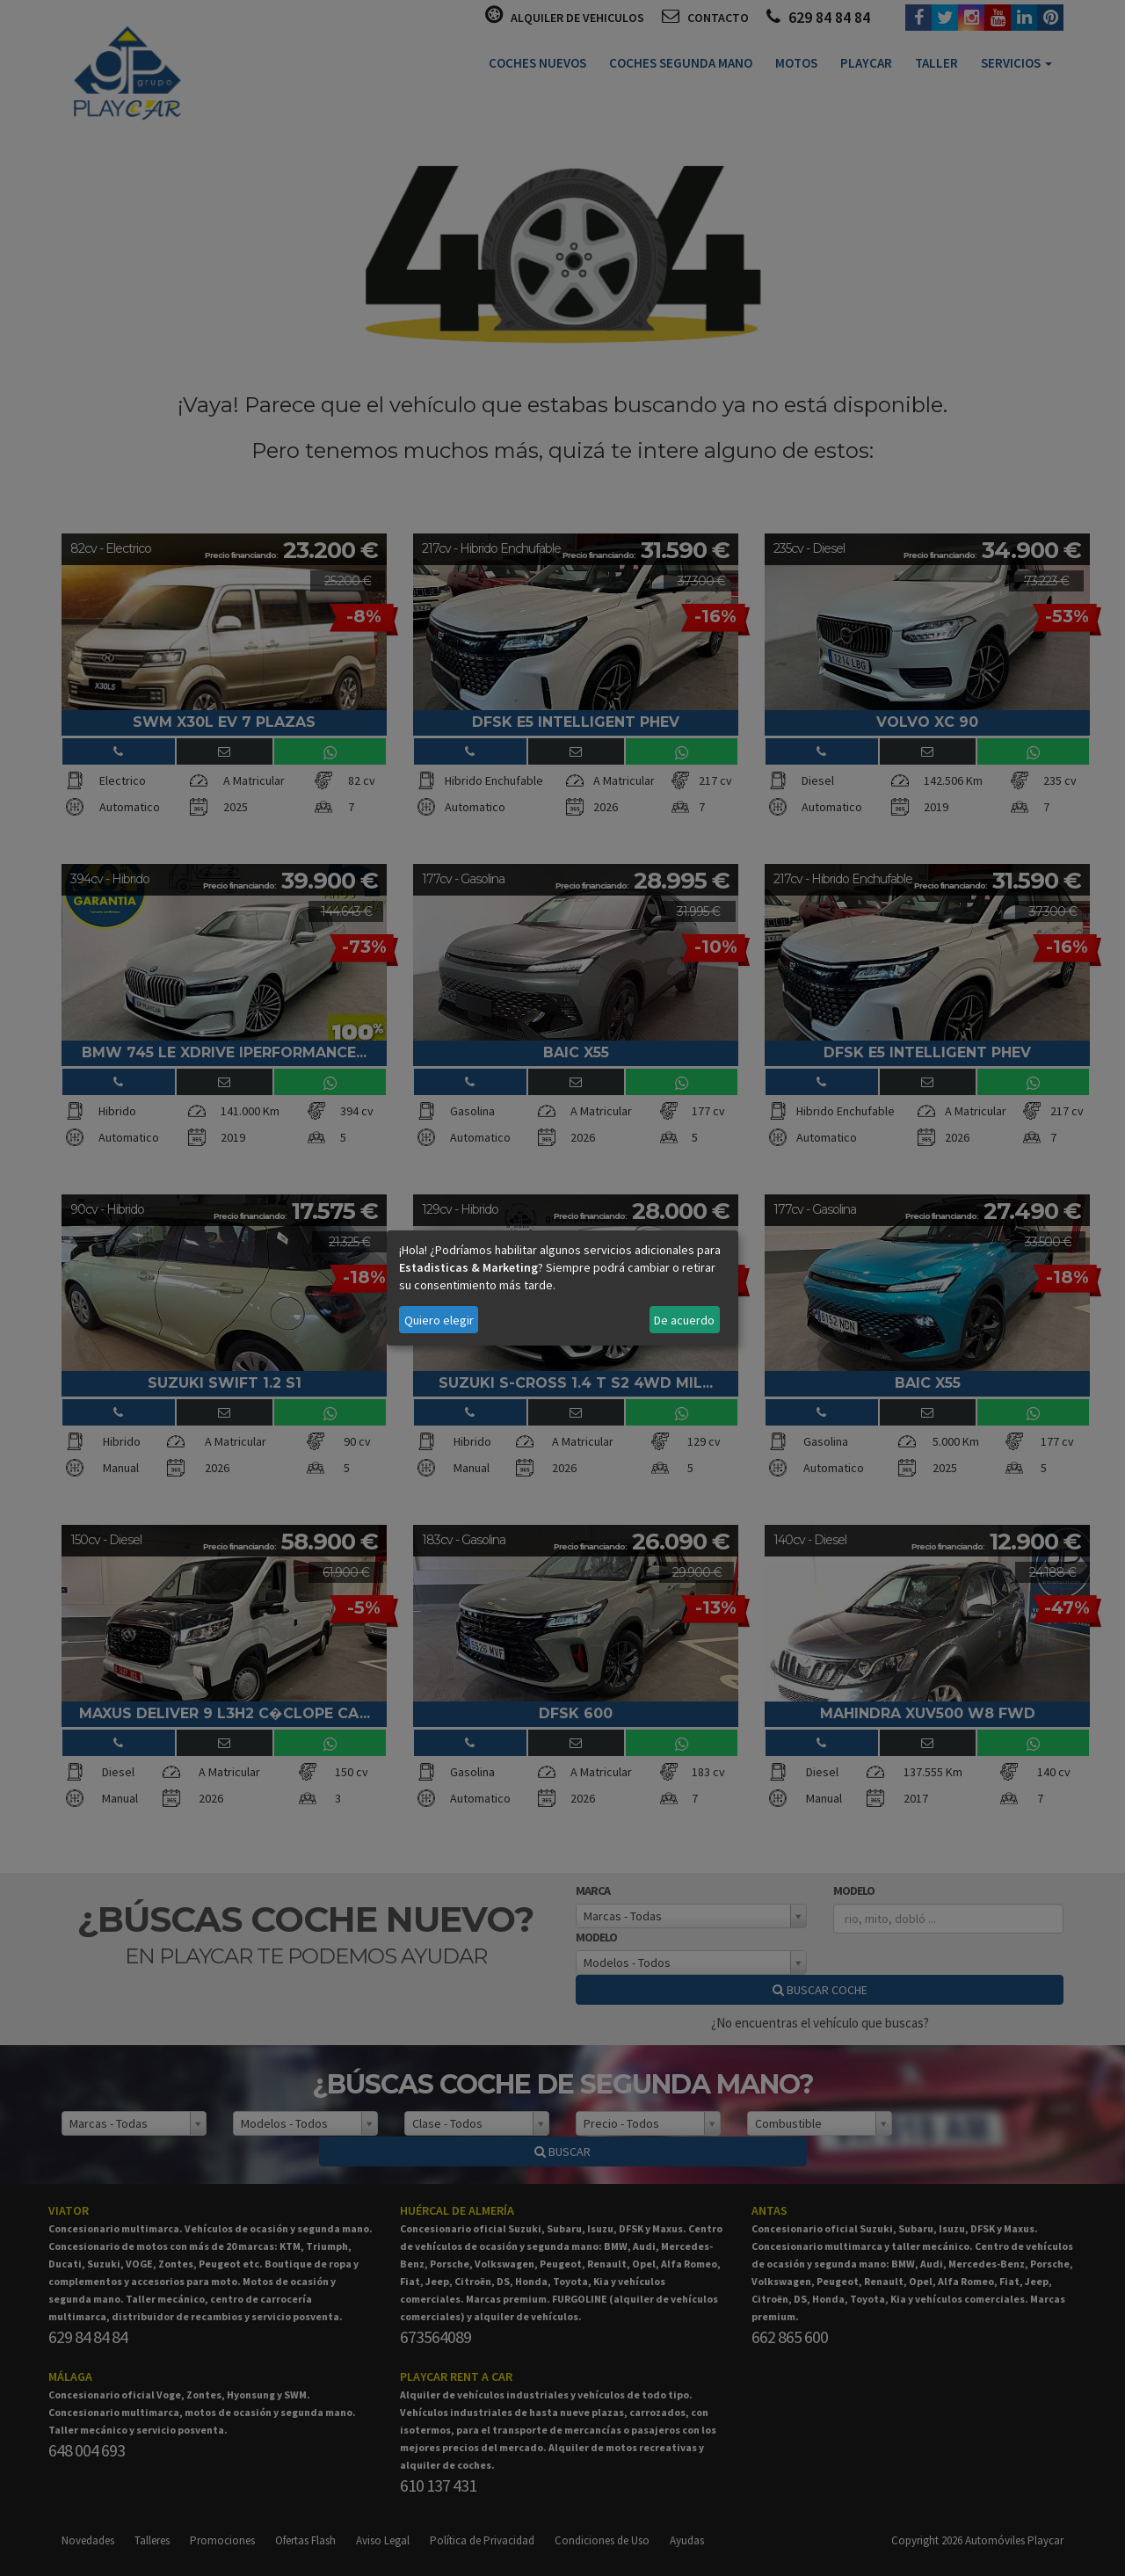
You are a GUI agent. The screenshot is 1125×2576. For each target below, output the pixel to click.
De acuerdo (684, 1320)
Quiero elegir (439, 1320)
